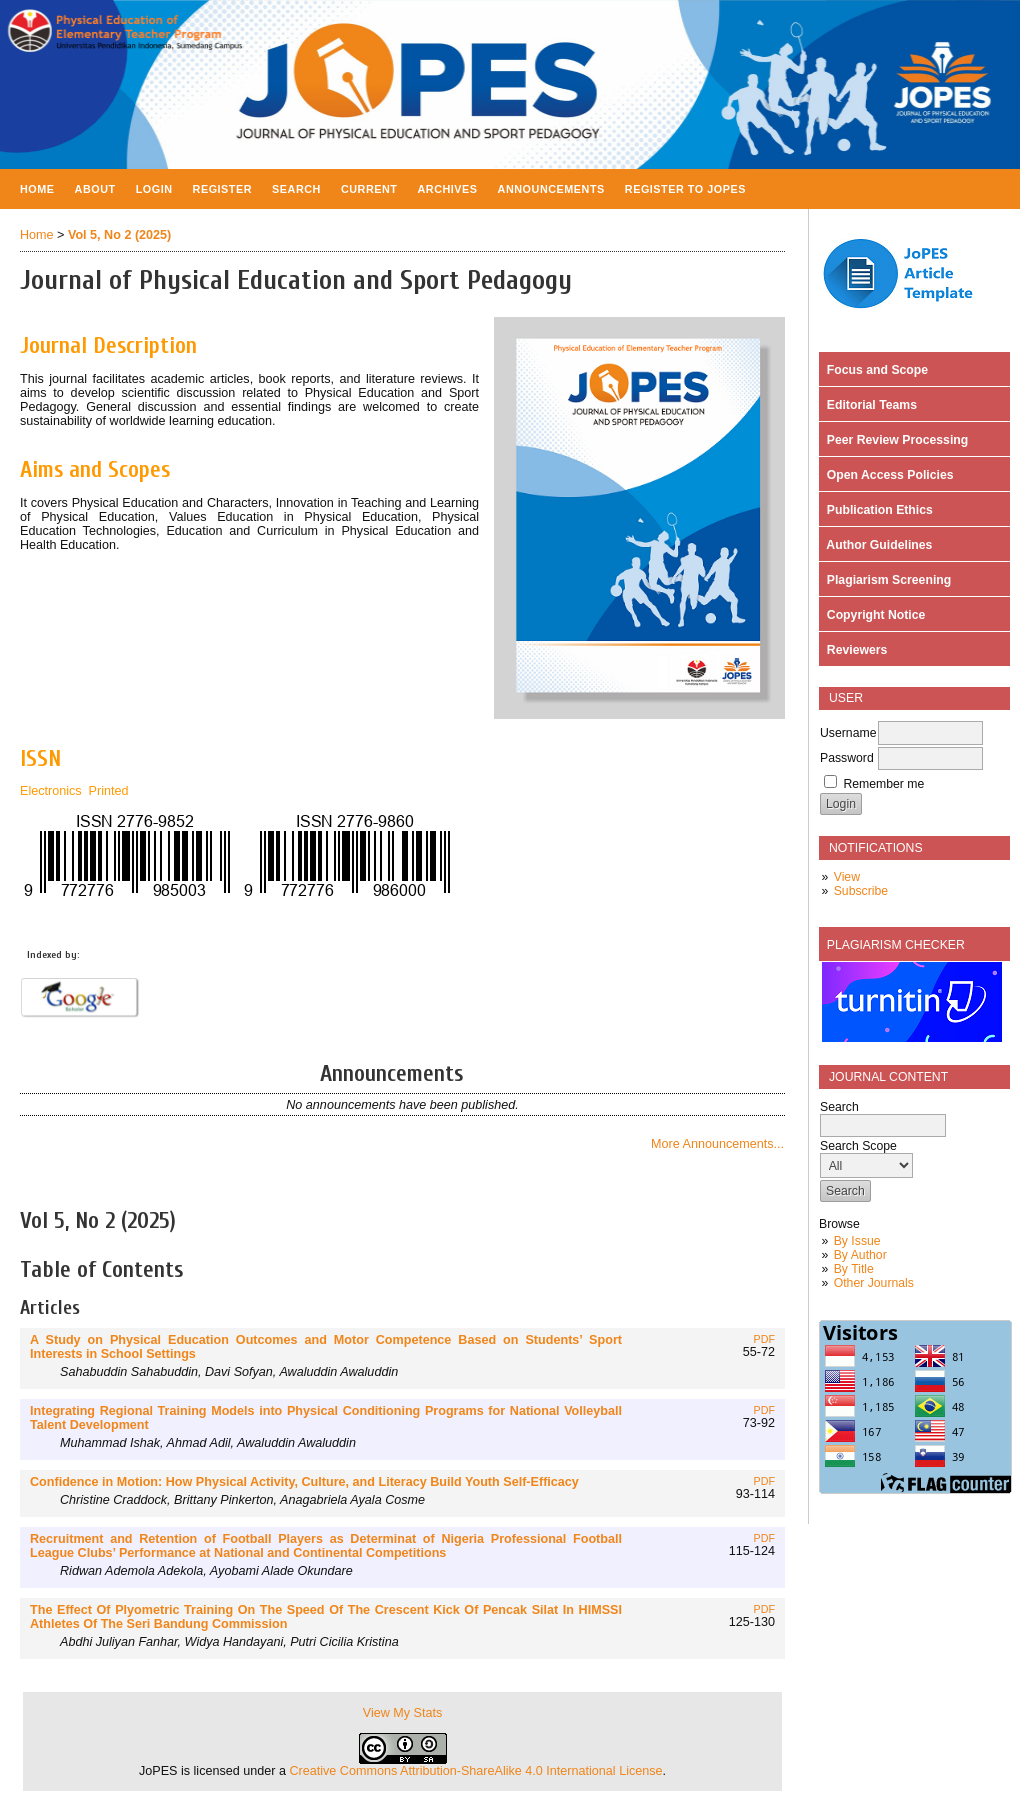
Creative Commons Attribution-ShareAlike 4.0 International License (475, 1771)
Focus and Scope (874, 370)
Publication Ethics (876, 510)
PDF (764, 1339)
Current (369, 189)
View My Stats (403, 1713)
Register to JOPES (685, 189)
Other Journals (874, 1283)
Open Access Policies (887, 475)
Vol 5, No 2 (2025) (119, 235)
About (95, 189)
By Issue (857, 1241)
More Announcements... (717, 1144)
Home (37, 189)
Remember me (883, 784)
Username (848, 733)
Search (296, 189)
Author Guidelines (876, 545)
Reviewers (853, 650)
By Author (860, 1255)
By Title (854, 1269)
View (847, 877)
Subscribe (861, 891)
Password (847, 758)
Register (223, 189)
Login (154, 189)
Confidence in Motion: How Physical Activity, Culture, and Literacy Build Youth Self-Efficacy (304, 1482)
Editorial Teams (868, 405)
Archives (447, 189)
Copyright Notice (872, 615)
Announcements (551, 189)
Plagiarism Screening (885, 580)
